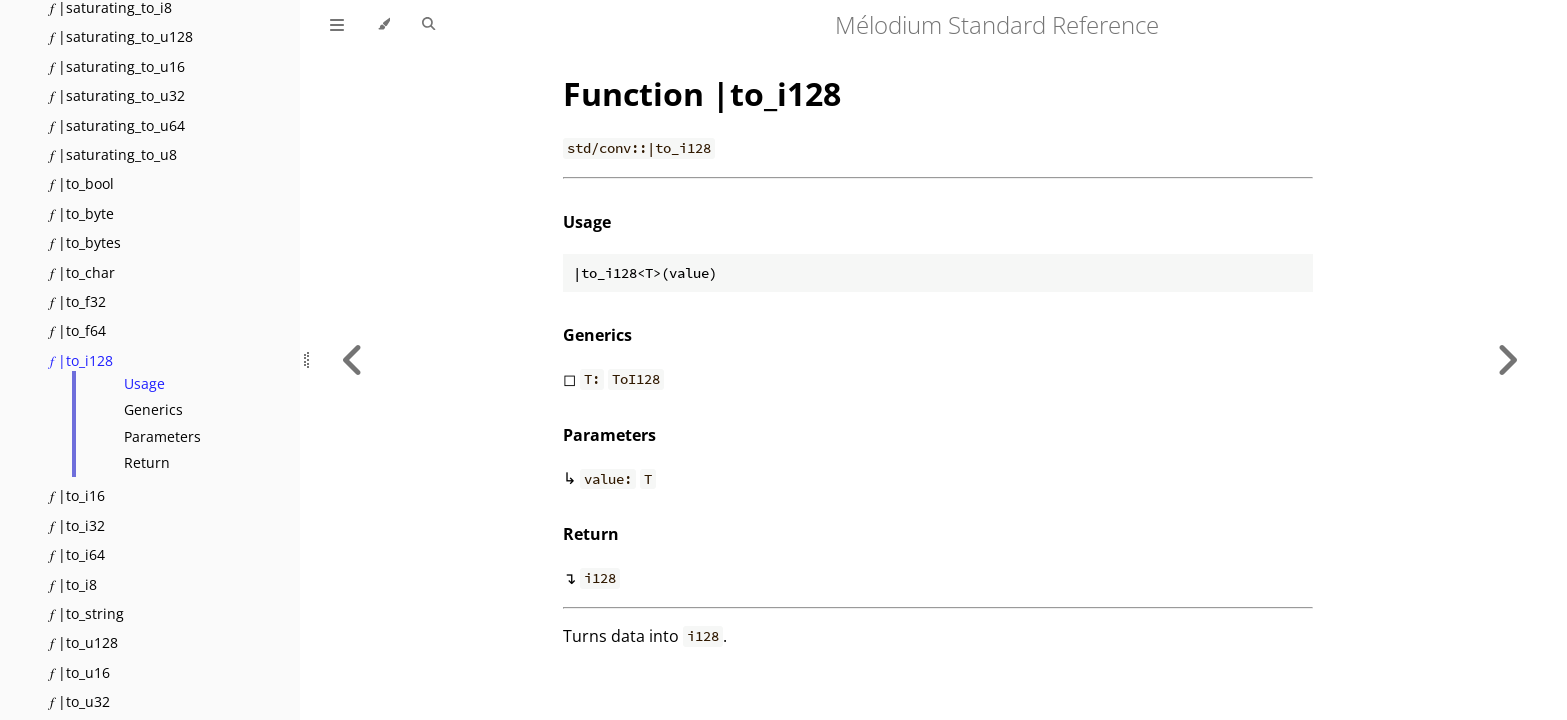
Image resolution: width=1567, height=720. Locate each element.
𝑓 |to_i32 (77, 525)
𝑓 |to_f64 (78, 330)
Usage (144, 383)
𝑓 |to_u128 (84, 642)
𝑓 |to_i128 (81, 360)
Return (147, 462)
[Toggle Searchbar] (428, 25)
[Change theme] (383, 25)
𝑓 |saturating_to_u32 (117, 95)
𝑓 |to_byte (82, 213)
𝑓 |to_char (82, 272)
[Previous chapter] (353, 360)
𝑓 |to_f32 (78, 301)
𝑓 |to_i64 (77, 554)
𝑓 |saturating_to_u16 (117, 66)
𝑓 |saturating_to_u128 (121, 36)
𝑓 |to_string (87, 613)
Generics (153, 409)
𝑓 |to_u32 (80, 701)
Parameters (162, 436)
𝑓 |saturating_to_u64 (117, 125)
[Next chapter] (1507, 360)
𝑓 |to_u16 (80, 672)
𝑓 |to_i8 (73, 584)
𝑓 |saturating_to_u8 (113, 154)
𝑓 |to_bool (82, 183)
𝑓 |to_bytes (85, 242)
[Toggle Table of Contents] (337, 25)
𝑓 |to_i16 (77, 495)
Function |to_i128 (702, 93)
